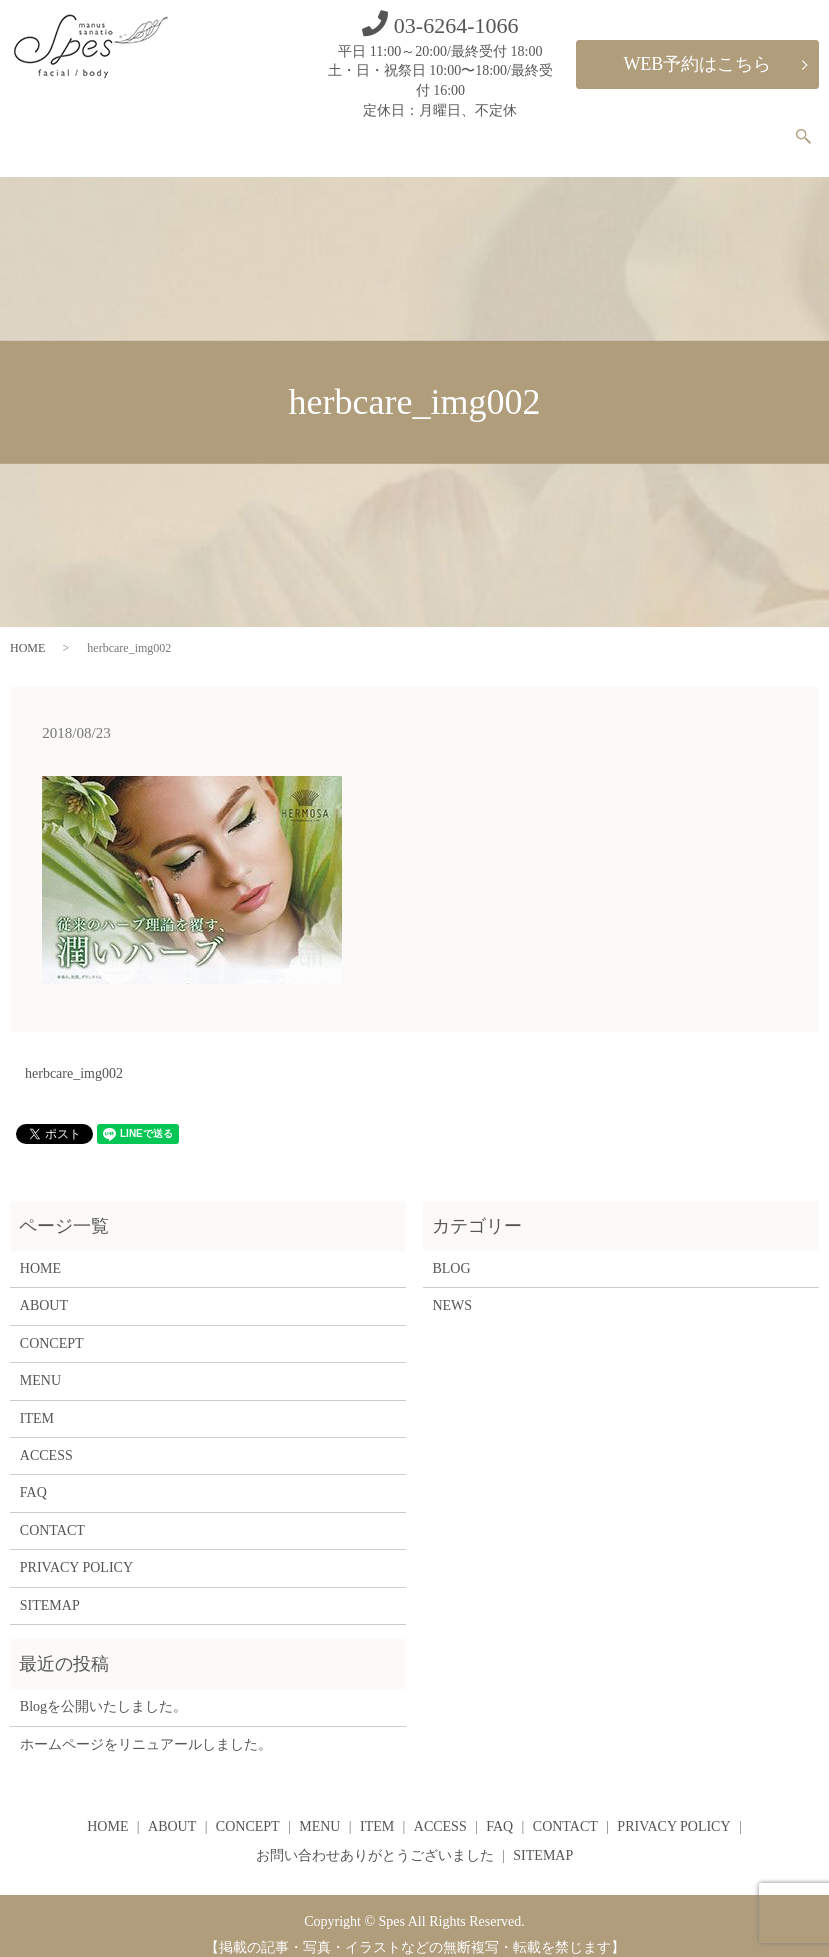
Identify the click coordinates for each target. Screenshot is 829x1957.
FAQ (682, 128)
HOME (298, 128)
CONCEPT (436, 128)
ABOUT (361, 128)
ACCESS (624, 128)
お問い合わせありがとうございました (375, 1838)
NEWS (452, 1289)
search (816, 129)
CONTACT (747, 128)
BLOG (451, 1251)
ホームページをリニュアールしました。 (146, 1727)
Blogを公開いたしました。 (103, 1689)
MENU (507, 128)
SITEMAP (50, 1588)
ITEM (563, 128)
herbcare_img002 (74, 1056)
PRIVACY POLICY (76, 1550)
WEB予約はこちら (697, 64)
